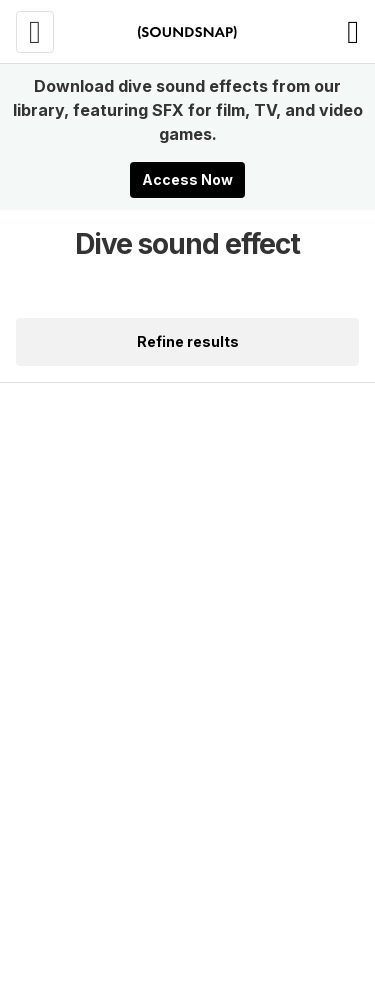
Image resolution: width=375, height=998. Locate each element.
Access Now (187, 179)
